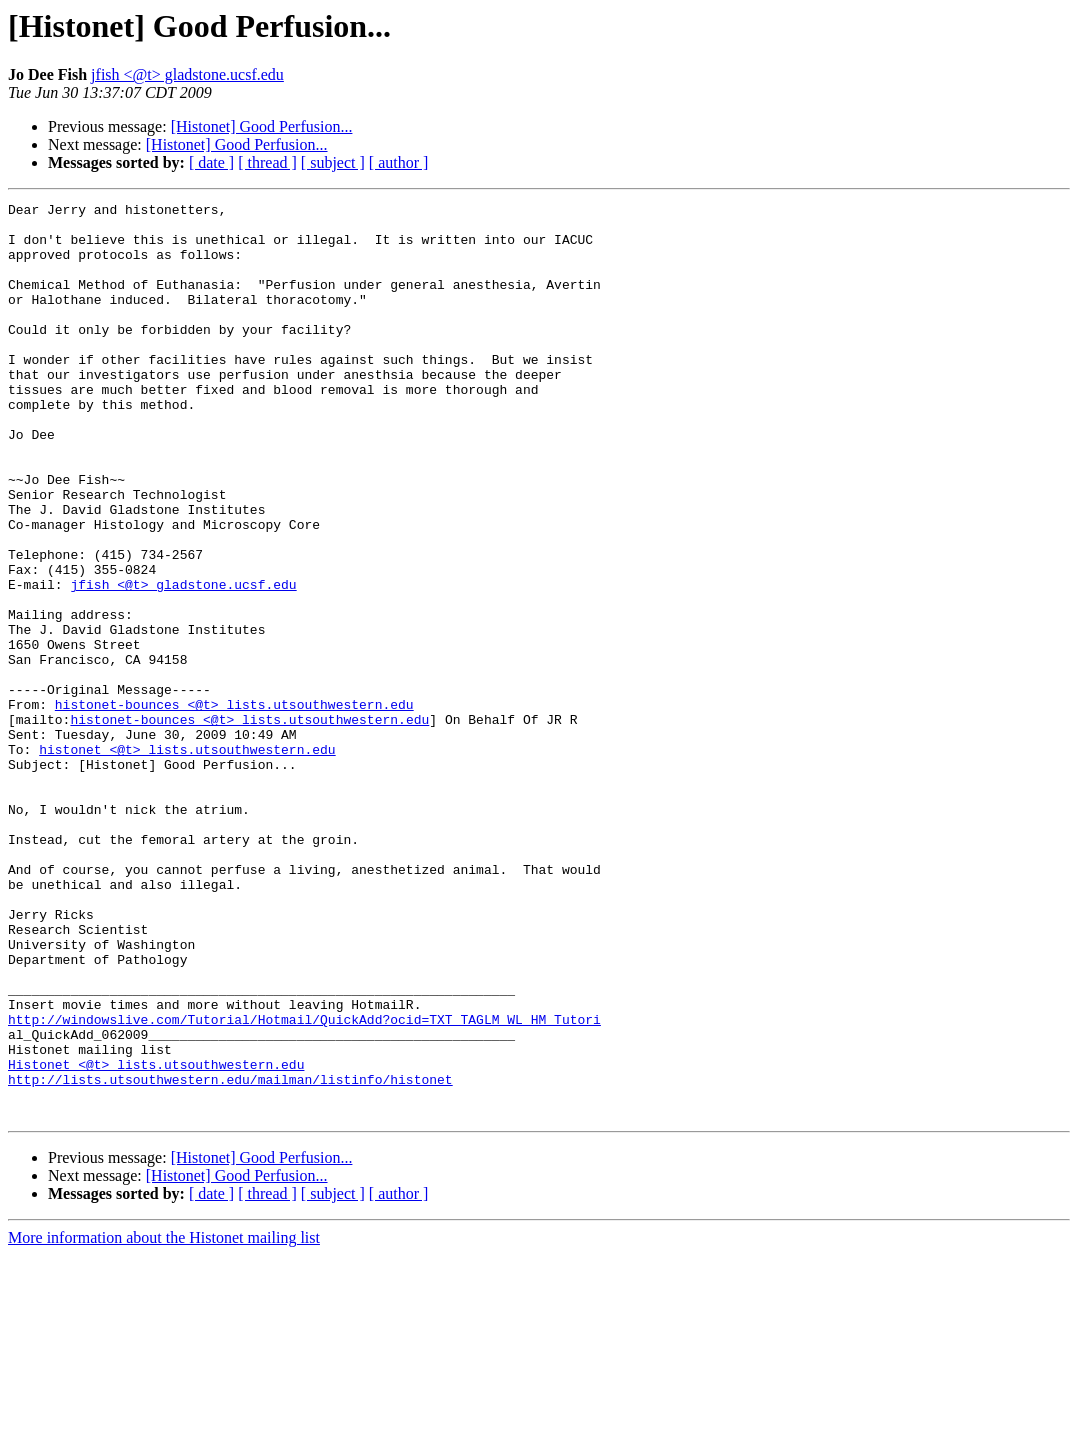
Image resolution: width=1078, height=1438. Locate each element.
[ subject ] (333, 162)
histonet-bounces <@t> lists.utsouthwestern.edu (234, 806)
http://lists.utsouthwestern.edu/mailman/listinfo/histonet (230, 1256)
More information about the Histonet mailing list (164, 1420)
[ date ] (211, 162)
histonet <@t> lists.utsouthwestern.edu (187, 860)
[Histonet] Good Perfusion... (262, 126)
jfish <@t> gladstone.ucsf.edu (187, 74)
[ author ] (399, 162)
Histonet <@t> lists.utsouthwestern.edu (156, 1238)
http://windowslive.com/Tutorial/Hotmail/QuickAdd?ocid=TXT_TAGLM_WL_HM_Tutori (304, 1184)
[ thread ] (267, 162)
